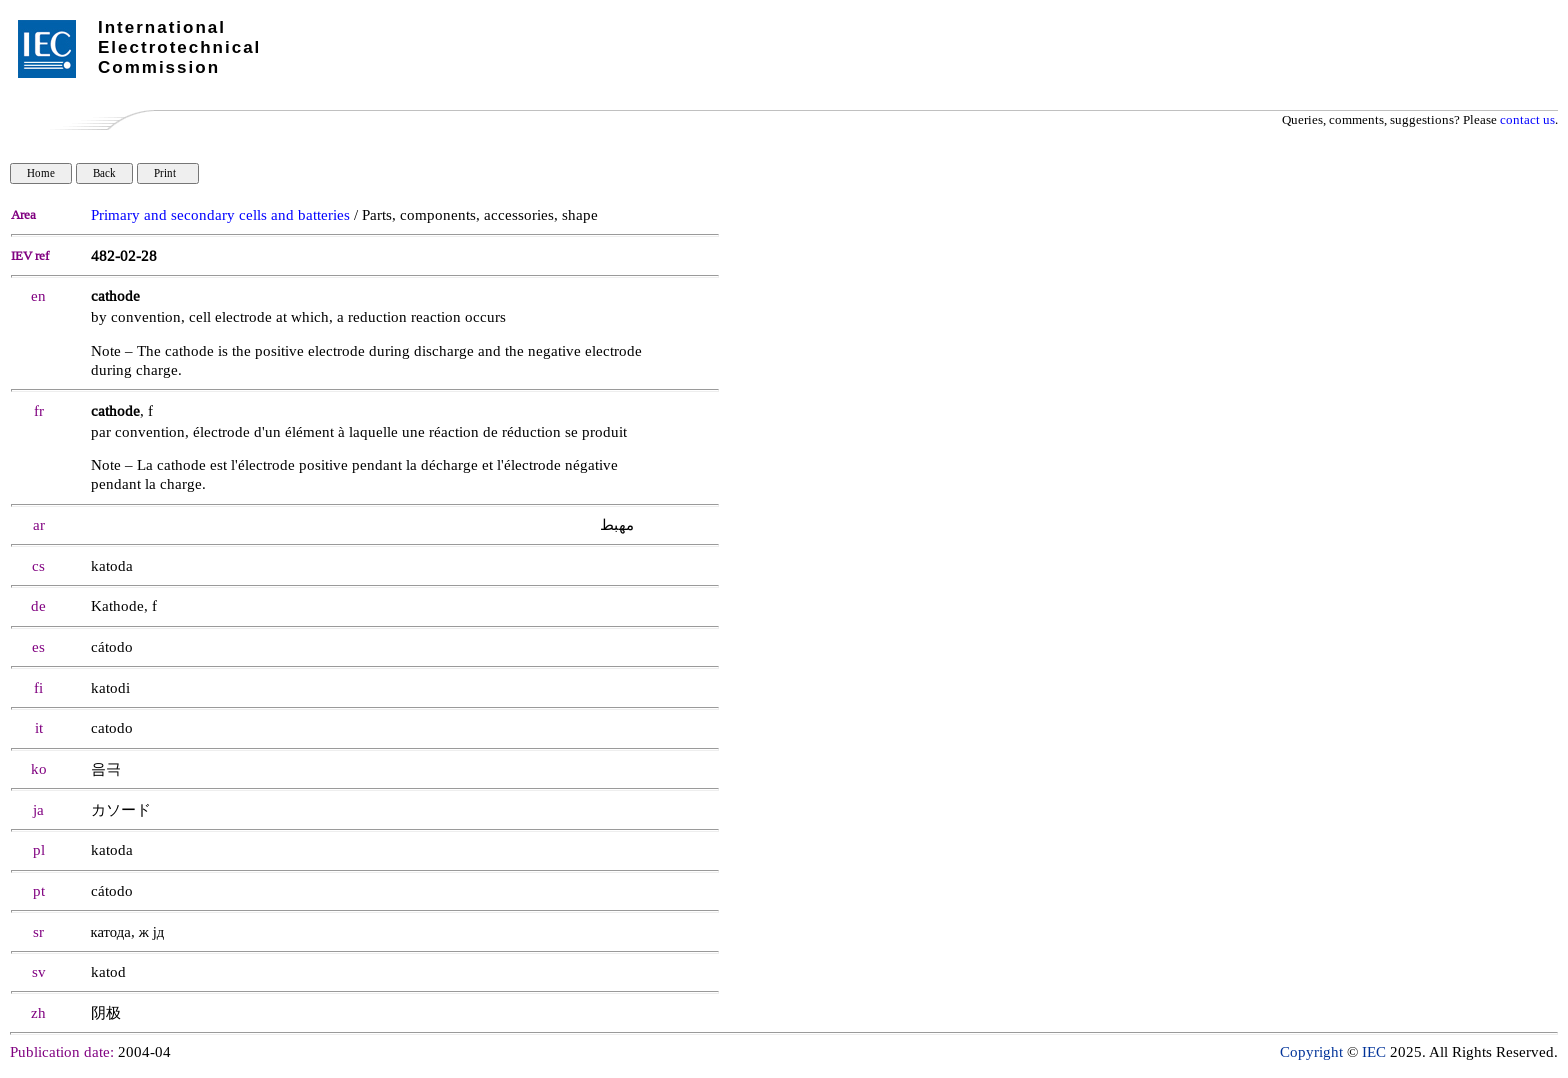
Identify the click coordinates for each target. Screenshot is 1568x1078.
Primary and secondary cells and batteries (220, 215)
